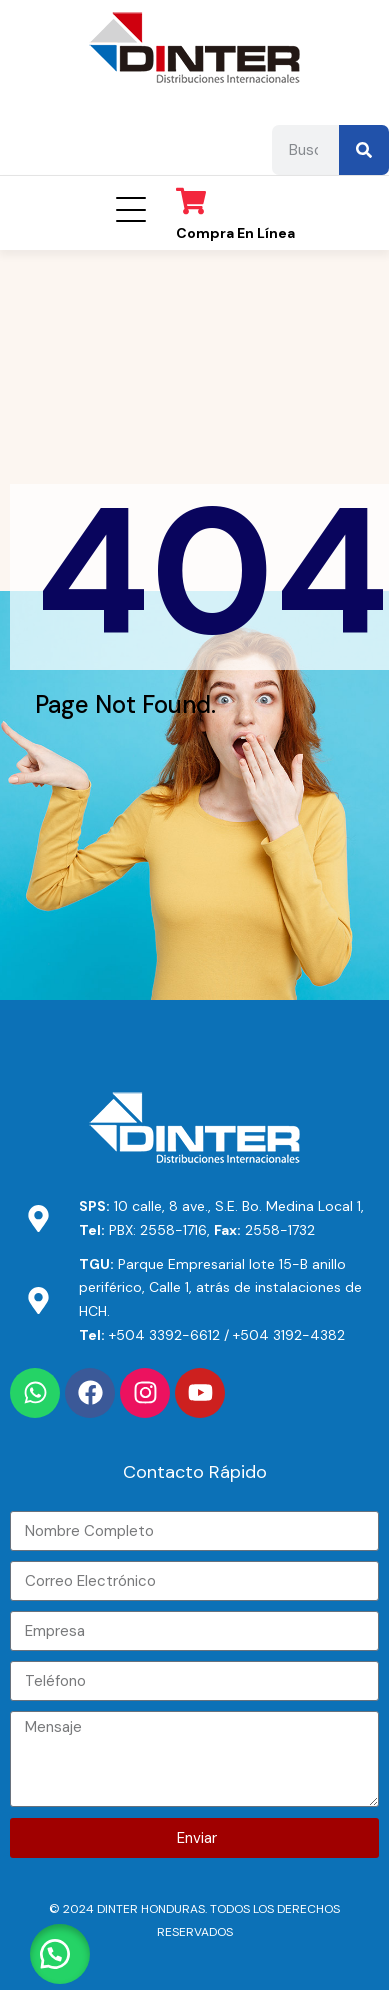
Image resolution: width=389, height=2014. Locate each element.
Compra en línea (235, 233)
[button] (60, 1954)
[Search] (364, 150)
